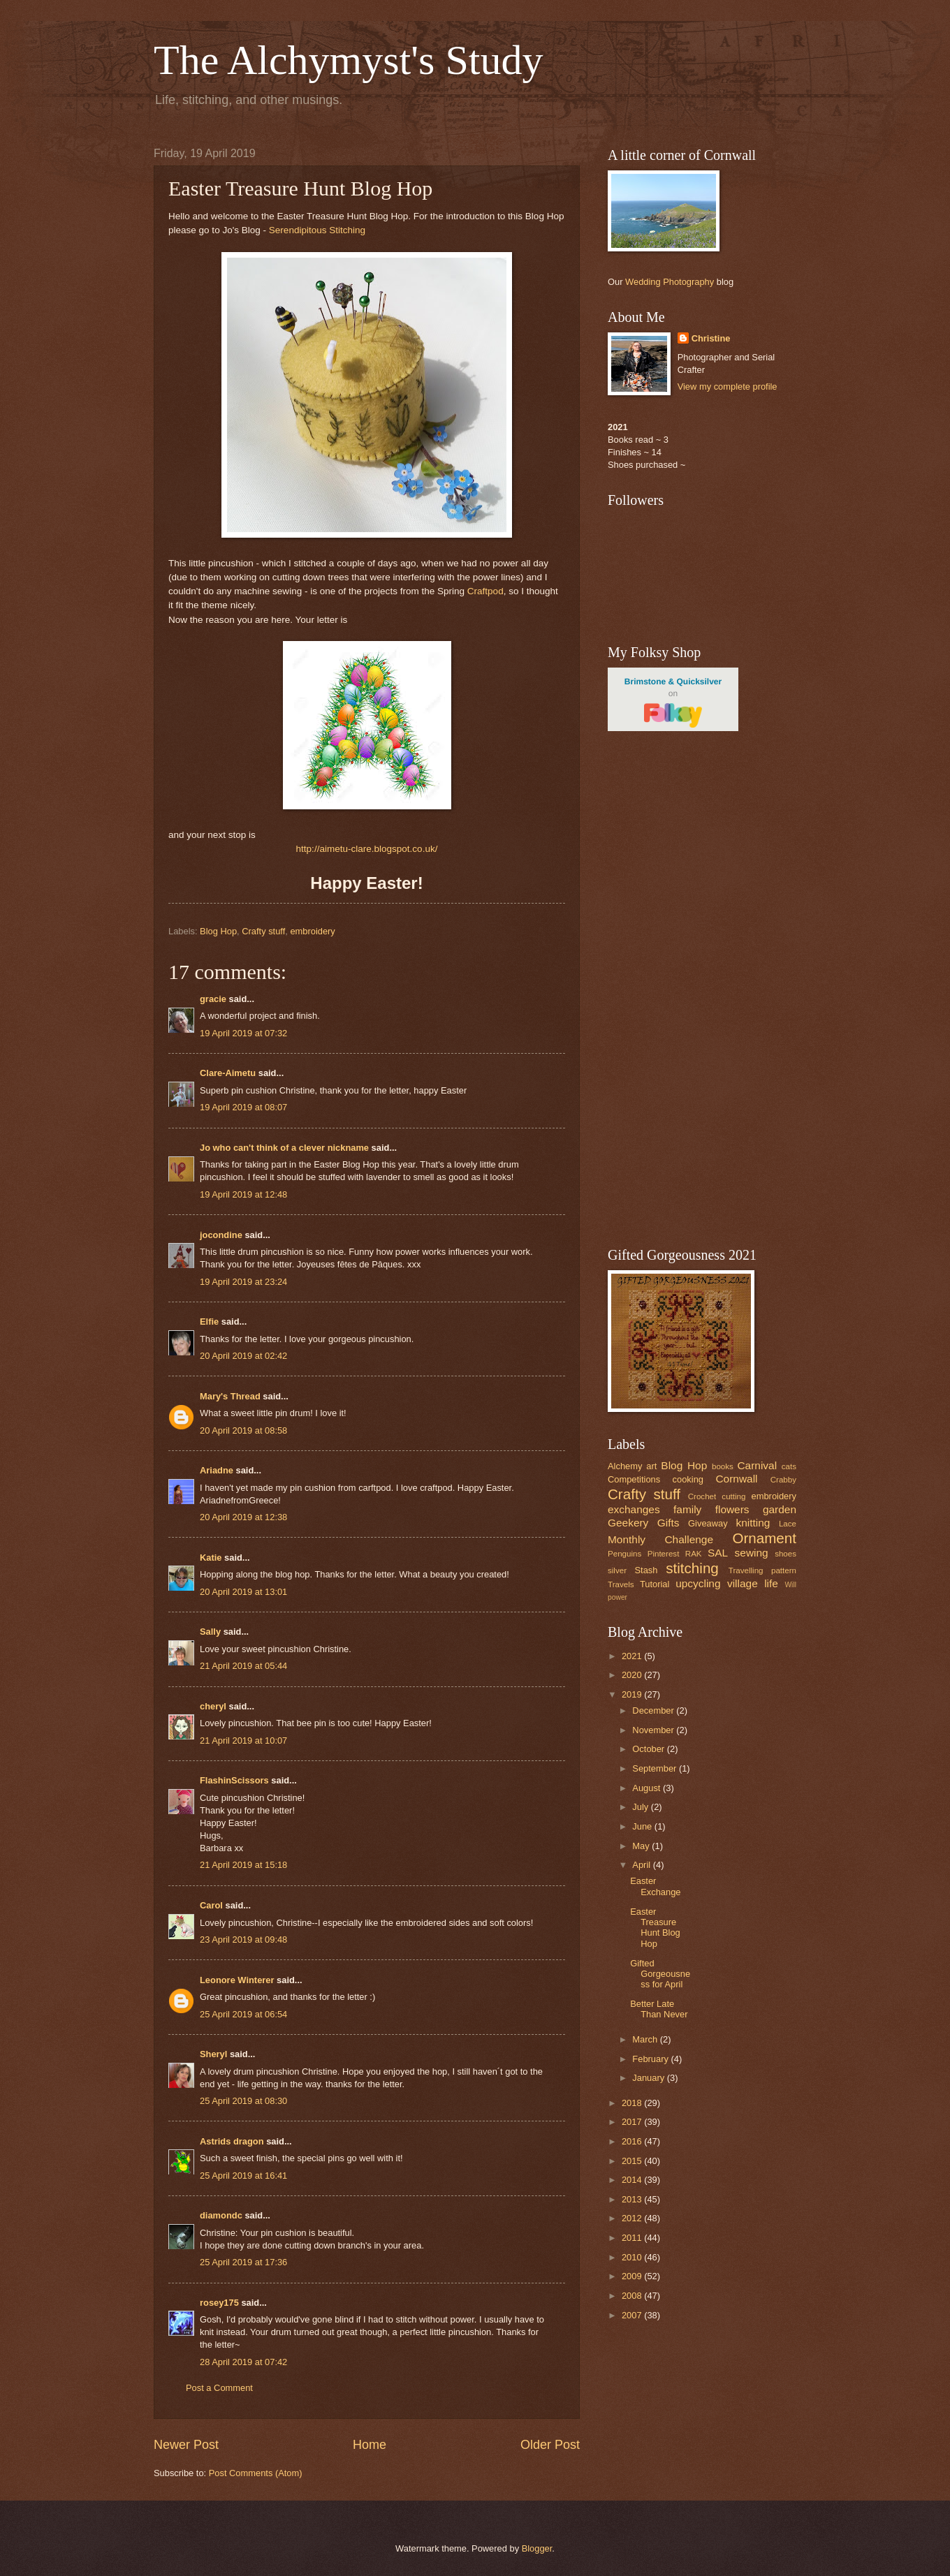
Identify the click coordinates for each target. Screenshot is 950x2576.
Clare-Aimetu (228, 1073)
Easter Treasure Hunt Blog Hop (655, 1927)
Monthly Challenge (660, 1539)
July (641, 1807)
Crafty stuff (263, 931)
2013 (633, 2199)
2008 (633, 2295)
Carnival (757, 1465)
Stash (645, 1570)
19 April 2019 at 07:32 (243, 1033)
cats (789, 1466)
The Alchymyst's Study (348, 60)
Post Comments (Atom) (255, 2473)
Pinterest (664, 1554)
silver (617, 1570)
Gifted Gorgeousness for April (660, 1974)
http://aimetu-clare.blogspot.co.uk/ (367, 849)
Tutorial (654, 1584)
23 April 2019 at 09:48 (243, 1939)
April (642, 1865)
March (645, 2039)
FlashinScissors (234, 1780)
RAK (693, 1554)
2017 (633, 2122)
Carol (211, 1905)
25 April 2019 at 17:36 (243, 2262)
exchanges (634, 1509)
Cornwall (736, 1479)
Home (369, 2445)
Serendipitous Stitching (317, 230)
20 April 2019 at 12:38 (243, 1517)
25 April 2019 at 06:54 (243, 2014)
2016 (633, 2141)
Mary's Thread (230, 1396)
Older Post (550, 2445)
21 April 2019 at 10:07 (243, 1740)
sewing (751, 1553)
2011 (633, 2237)
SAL (718, 1553)
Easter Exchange (655, 1886)
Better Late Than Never (658, 2009)
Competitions (634, 1479)
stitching (692, 1568)
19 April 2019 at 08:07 (243, 1107)
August (647, 1788)
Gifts (668, 1523)
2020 (633, 1675)
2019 (633, 1694)
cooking (688, 1479)
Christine (711, 338)
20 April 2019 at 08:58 (243, 1430)
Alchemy (625, 1466)
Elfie (209, 1321)
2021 (633, 1656)
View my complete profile (727, 386)
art (651, 1466)
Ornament (764, 1538)
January (649, 2078)
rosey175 (219, 2302)
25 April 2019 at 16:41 (243, 2175)
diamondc (221, 2215)
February (651, 2059)
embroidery (312, 931)
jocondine (221, 1235)
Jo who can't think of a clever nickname (284, 1147)
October (649, 1749)
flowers (732, 1509)
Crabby (783, 1479)
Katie (210, 1557)
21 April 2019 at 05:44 (243, 1666)
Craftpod (485, 591)
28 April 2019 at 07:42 (243, 2362)
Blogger (537, 2548)
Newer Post (186, 2445)
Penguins (624, 1554)
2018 (633, 2103)
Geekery (628, 1523)
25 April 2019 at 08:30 (243, 2101)
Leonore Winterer (237, 1980)
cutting (733, 1496)
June (643, 1826)
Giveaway (708, 1523)
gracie (213, 999)
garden (779, 1509)
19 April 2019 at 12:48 (243, 1194)
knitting (753, 1523)
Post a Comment (219, 2388)
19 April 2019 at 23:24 (243, 1281)
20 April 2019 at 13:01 (243, 1592)
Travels (621, 1584)
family (687, 1509)
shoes (785, 1554)
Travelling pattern (762, 1570)
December (654, 1710)
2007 (633, 2315)
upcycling (697, 1583)
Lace (787, 1523)
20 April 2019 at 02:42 (243, 1355)
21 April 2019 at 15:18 (243, 1865)
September (655, 1768)
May (642, 1846)
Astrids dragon (232, 2141)
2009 (633, 2276)
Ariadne (216, 1470)
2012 (633, 2218)
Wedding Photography (669, 282)
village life (752, 1583)
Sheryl (213, 2054)
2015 (633, 2161)
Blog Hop (218, 931)
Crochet (702, 1496)
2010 (633, 2257)
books (722, 1466)
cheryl (213, 1706)
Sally (210, 1631)
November (654, 1730)
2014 (633, 2179)
